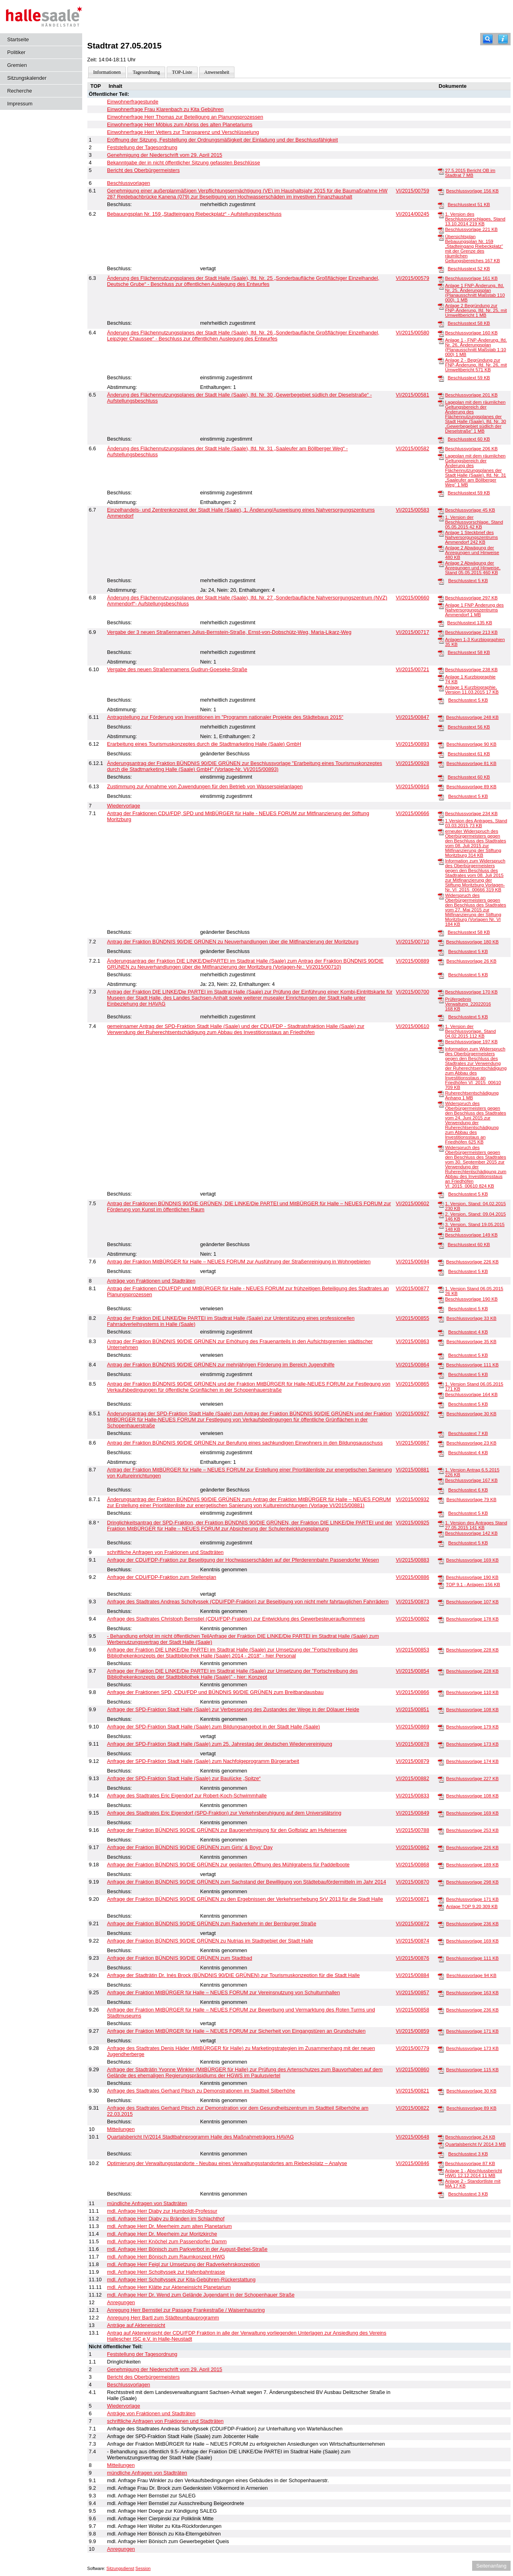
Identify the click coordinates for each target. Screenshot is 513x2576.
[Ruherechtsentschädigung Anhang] (441, 1093)
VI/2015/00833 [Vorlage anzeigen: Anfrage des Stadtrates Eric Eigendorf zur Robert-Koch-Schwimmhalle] (412, 1796)
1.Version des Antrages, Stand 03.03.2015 (476, 823)
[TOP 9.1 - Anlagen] (441, 1584)
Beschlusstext (469, 204)
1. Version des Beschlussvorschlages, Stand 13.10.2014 (475, 219)
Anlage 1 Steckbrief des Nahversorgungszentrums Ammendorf (471, 537)
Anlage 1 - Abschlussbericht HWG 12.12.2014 (473, 2173)
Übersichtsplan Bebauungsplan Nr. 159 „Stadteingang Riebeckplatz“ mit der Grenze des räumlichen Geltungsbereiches (474, 248)
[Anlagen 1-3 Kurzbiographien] (441, 639)
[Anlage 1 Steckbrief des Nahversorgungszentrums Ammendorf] (441, 532)
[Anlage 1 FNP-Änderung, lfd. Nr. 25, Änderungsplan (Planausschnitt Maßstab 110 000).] (441, 285)
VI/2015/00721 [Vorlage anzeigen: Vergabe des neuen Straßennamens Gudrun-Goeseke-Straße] (412, 669)
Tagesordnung (146, 72)
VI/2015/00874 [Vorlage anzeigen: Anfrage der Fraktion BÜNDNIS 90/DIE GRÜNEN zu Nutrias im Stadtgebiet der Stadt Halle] (412, 1941)
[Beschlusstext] (441, 204)
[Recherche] (487, 39)
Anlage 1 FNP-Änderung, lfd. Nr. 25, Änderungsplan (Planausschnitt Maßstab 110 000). (475, 292)
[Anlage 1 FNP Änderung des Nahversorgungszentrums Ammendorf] (441, 605)
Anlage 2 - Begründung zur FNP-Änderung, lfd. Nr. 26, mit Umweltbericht (476, 365)
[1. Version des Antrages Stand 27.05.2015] (441, 1523)
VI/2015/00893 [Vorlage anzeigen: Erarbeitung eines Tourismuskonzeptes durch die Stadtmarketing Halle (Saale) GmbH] (412, 744)
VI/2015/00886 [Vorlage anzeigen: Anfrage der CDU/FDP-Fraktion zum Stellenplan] (412, 1577)
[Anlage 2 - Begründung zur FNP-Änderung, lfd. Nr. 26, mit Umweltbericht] (441, 360)
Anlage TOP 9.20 (472, 1906)
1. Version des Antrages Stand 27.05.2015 (476, 1525)
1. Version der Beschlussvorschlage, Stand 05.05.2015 (474, 522)
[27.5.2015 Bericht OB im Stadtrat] (441, 170)
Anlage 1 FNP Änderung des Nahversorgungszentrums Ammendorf (474, 610)
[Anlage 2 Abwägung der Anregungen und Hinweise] (441, 548)
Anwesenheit (217, 72)
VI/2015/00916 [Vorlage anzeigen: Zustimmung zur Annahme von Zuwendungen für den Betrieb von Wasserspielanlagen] (412, 786)
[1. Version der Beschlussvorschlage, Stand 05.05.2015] (441, 517)
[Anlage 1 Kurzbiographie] (441, 677)
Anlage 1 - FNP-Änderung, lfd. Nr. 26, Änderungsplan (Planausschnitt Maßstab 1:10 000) (476, 347)
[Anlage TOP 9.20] (441, 1906)
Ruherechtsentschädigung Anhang (472, 1095)
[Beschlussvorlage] (441, 191)
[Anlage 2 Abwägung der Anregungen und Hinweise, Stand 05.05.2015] (441, 563)
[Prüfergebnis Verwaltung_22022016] (441, 999)
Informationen (107, 72)
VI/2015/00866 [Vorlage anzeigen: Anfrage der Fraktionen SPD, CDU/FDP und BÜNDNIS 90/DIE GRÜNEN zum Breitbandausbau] (412, 1692)
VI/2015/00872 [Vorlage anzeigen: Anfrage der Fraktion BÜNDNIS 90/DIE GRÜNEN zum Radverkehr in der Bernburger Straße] (412, 1923)
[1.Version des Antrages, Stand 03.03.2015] (441, 821)
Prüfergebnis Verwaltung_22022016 (468, 1004)
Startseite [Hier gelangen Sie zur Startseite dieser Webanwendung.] (18, 39)
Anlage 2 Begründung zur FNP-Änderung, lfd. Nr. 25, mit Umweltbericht (476, 310)
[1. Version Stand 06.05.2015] (441, 1289)
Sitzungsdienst (120, 2568)
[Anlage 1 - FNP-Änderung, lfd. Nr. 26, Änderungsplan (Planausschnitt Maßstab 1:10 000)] (441, 340)
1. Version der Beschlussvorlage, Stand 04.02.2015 (470, 1031)
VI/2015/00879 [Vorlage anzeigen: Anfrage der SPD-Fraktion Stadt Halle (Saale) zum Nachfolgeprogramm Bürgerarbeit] (412, 1761)
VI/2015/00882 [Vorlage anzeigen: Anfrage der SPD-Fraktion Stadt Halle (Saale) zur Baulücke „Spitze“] (412, 1778)
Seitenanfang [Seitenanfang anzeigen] (491, 2566)
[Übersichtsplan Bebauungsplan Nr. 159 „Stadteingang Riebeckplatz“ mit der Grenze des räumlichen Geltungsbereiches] (441, 237)
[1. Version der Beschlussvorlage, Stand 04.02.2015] (441, 1026)
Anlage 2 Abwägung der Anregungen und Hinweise (472, 552)
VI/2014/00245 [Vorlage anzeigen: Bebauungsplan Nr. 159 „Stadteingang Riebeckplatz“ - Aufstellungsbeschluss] (412, 214)
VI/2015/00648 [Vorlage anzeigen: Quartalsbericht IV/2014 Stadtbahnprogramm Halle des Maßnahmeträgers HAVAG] (412, 2137)
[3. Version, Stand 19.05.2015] (441, 1224)
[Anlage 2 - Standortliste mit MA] (441, 2181)
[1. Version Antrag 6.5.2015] (441, 1470)
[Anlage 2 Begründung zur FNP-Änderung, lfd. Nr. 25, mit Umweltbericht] (441, 306)
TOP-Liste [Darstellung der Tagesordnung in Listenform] (182, 72)
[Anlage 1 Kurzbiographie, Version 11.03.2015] (441, 687)
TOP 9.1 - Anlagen (473, 1584)
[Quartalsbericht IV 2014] (441, 2144)
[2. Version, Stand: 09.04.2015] (441, 1214)
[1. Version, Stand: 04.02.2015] (441, 1204)
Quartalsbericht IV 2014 (475, 2144)
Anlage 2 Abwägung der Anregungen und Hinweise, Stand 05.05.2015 (472, 568)
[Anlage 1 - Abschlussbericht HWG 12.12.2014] (441, 2171)
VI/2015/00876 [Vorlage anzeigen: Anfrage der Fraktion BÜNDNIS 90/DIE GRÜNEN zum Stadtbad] (412, 1958)
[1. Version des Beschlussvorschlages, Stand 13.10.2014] (441, 214)
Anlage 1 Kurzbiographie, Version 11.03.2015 (472, 689)
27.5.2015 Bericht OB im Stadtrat (470, 173)
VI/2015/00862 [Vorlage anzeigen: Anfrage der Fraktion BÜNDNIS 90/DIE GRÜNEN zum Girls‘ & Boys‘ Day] (412, 1847)
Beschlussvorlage (472, 190)
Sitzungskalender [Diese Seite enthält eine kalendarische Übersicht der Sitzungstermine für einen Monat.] (26, 78)
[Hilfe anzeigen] (503, 39)
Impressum (19, 104)
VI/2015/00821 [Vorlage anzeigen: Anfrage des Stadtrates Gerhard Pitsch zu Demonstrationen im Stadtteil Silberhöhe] (412, 2091)
